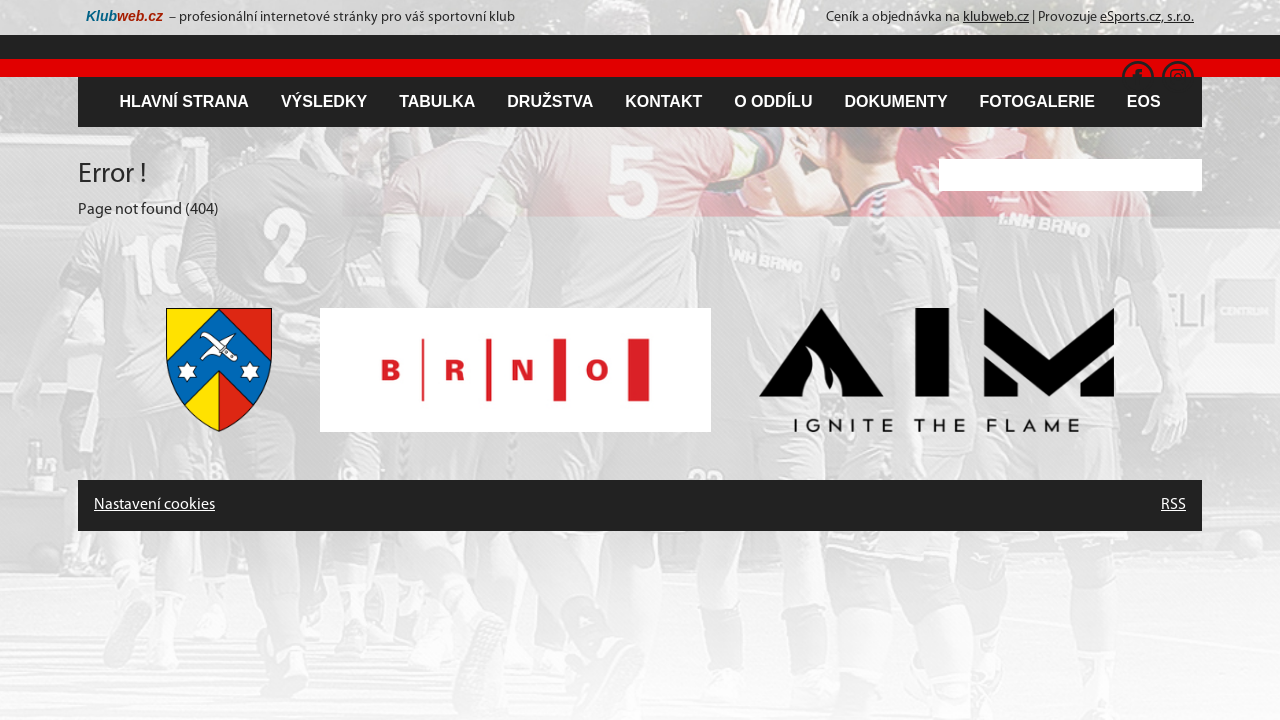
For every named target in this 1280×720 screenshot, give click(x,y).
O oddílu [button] (773, 101)
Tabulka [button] (437, 101)
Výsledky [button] (324, 101)
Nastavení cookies (154, 505)
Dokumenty (895, 101)
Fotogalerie (1037, 101)
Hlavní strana (183, 101)
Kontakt (663, 101)
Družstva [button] (550, 101)
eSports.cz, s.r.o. (1147, 17)
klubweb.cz (996, 17)
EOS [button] (1144, 101)
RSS (1173, 505)
